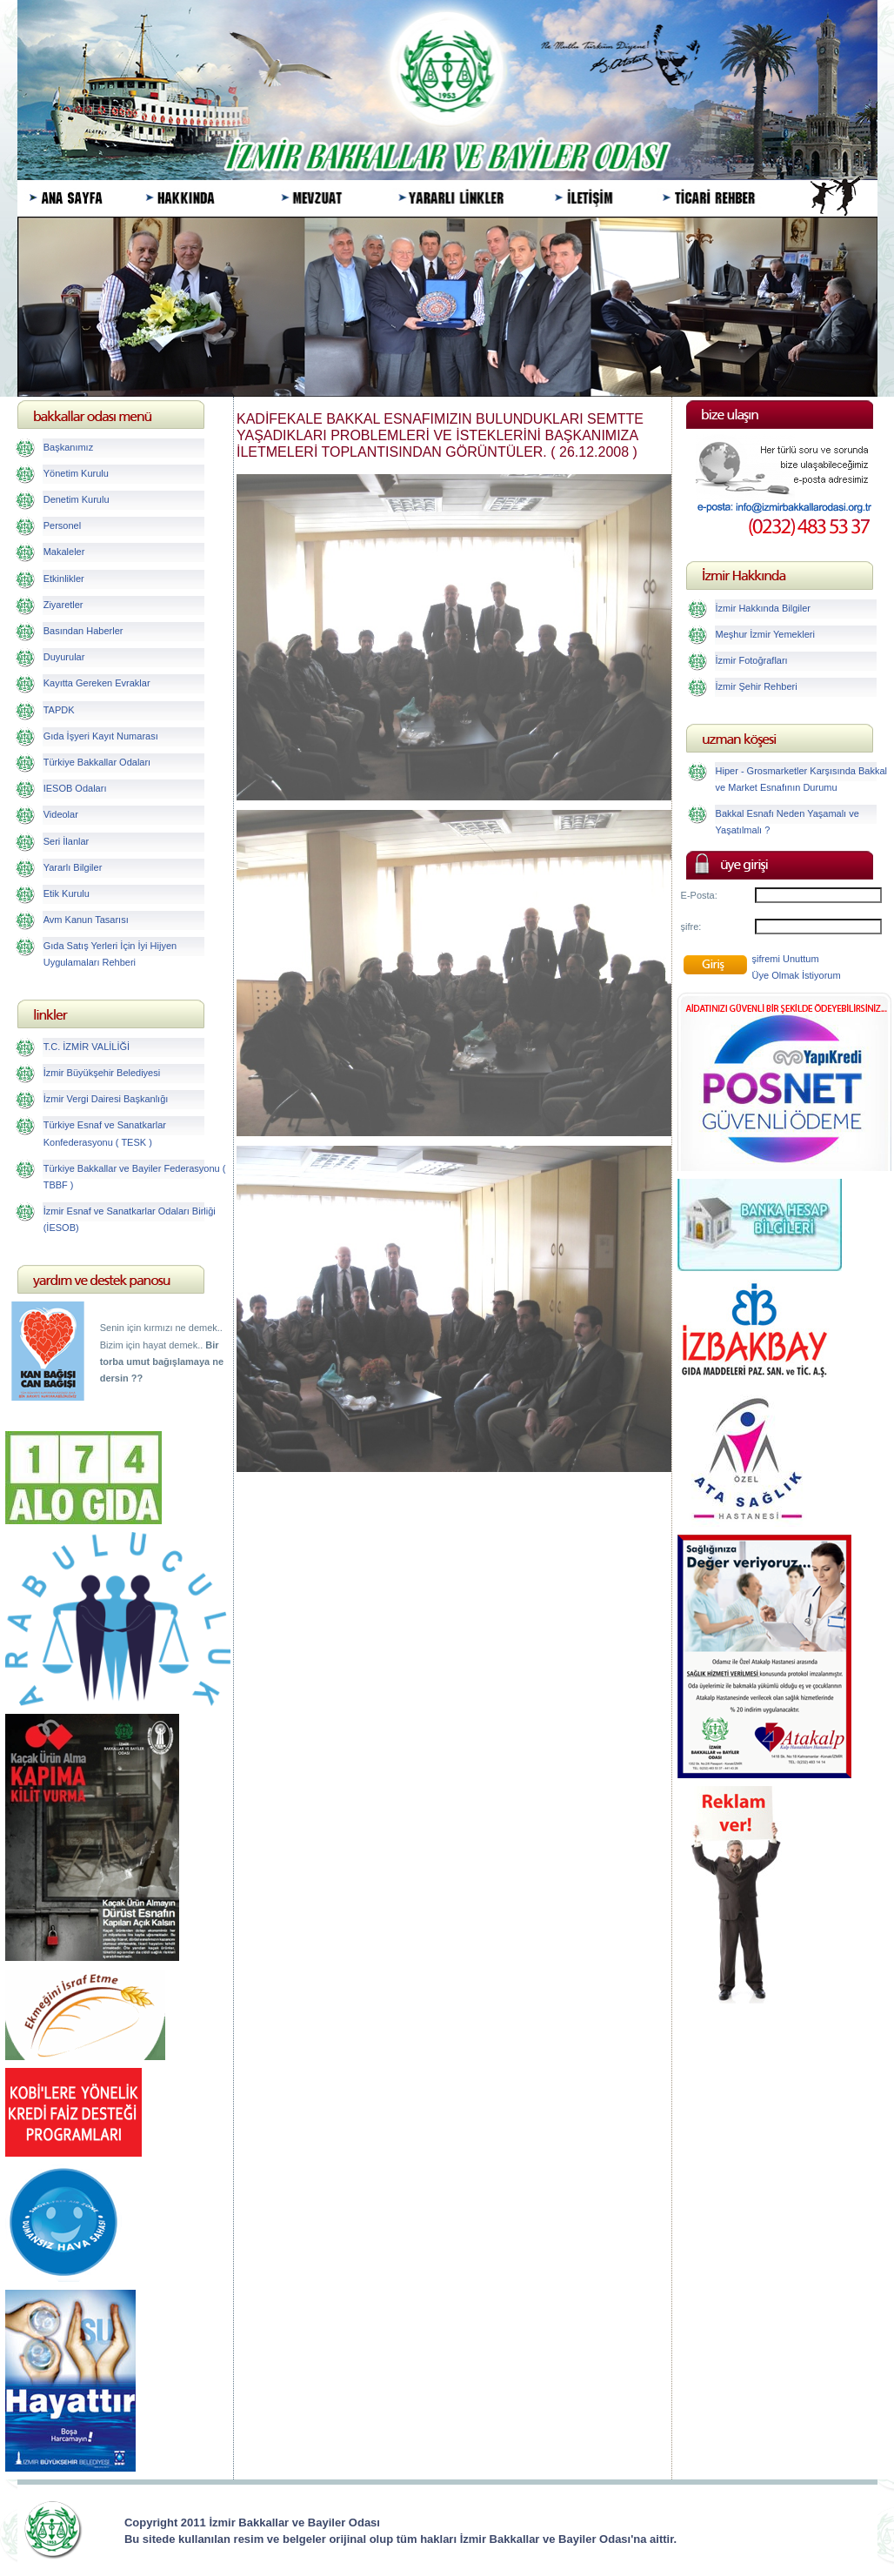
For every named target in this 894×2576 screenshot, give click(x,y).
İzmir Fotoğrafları (752, 660)
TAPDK (59, 710)
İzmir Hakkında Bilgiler (763, 608)
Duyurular (64, 657)
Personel (62, 525)
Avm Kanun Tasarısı (86, 919)
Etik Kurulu (66, 893)
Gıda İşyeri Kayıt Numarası (100, 736)
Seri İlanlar (66, 841)
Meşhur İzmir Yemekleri (765, 634)
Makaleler (64, 551)
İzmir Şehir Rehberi (756, 686)
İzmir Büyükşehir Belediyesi (102, 1072)
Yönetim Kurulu (76, 473)
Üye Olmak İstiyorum (796, 975)
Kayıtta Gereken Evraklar (96, 683)
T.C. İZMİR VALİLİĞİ (86, 1046)
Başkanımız (68, 447)
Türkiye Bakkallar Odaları (97, 762)
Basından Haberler (83, 631)
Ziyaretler (63, 604)
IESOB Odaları (75, 788)
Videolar (60, 814)
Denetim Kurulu (76, 499)
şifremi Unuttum (785, 958)
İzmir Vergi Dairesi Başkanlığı (106, 1099)
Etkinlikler (63, 578)
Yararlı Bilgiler (73, 867)
